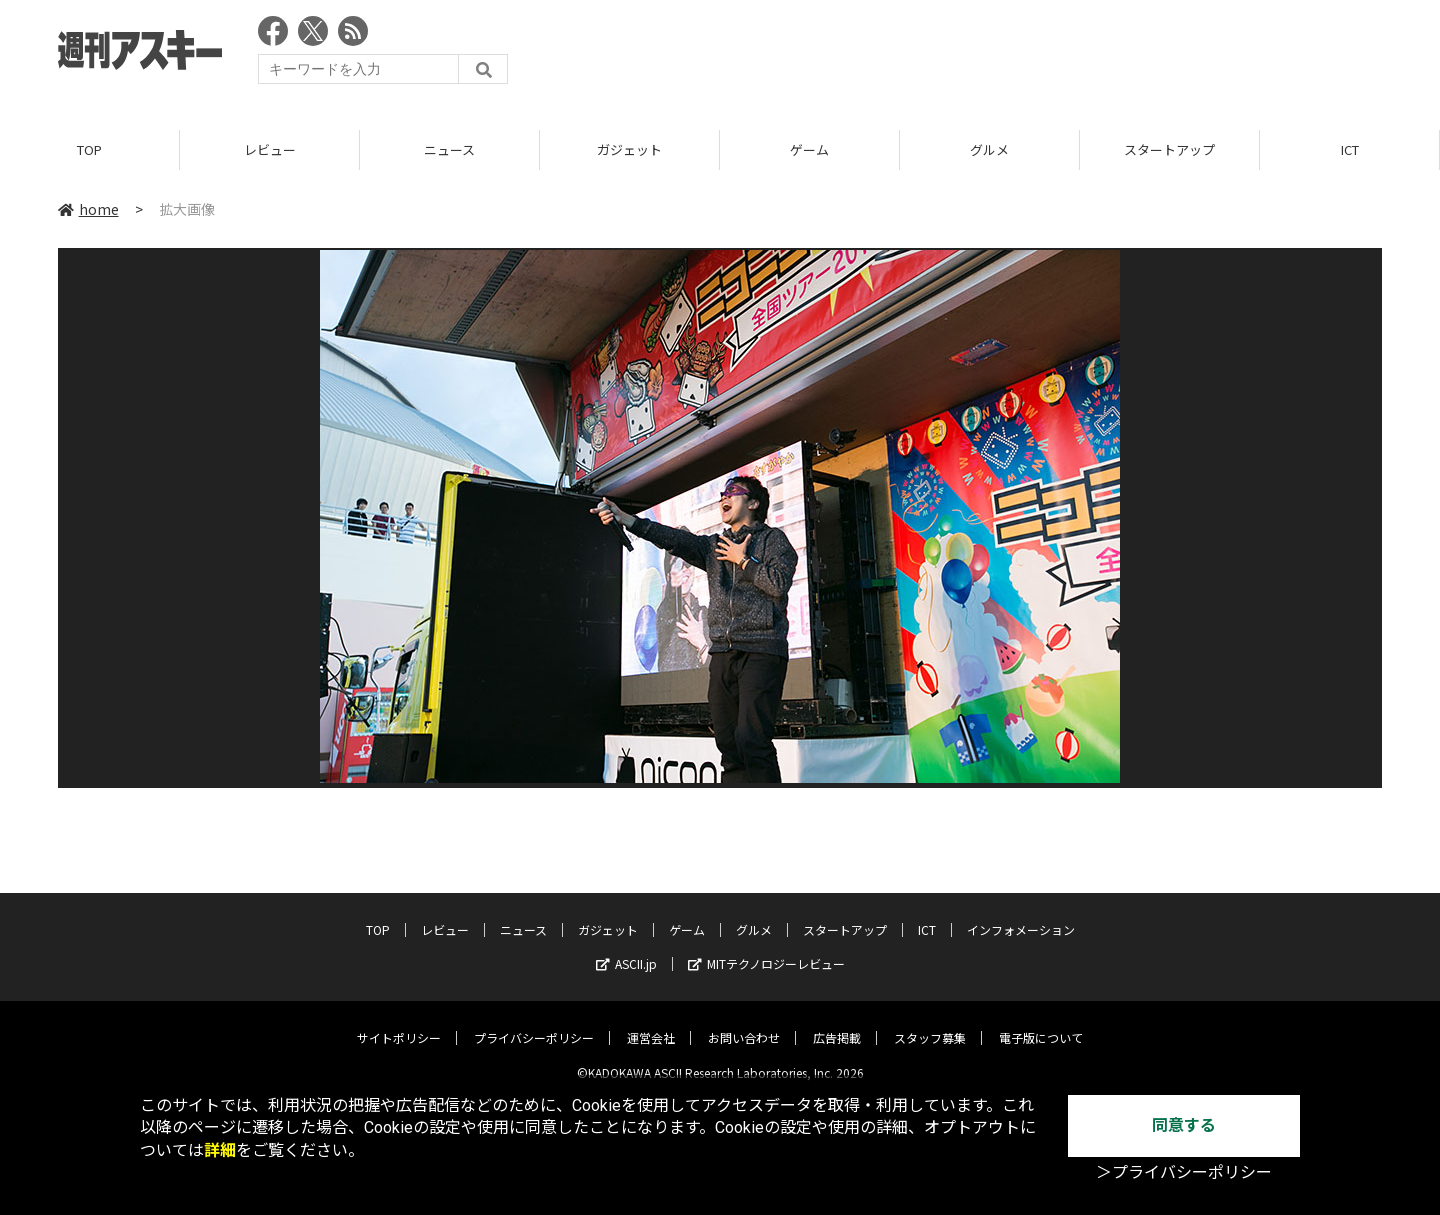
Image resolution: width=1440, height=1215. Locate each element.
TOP (89, 149)
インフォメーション (1021, 914)
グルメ (989, 149)
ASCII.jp (626, 948)
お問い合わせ (744, 1022)
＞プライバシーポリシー (1184, 1172)
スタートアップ (1169, 149)
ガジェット (629, 149)
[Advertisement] (1018, 55)
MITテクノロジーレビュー (766, 948)
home (88, 209)
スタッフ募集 (930, 1022)
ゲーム (809, 149)
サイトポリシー (399, 1022)
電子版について (1041, 1022)
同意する (1184, 1125)
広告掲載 (837, 1022)
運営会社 (651, 1022)
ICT (1350, 149)
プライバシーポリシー (534, 1022)
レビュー (270, 149)
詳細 (220, 1150)
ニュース (449, 149)
